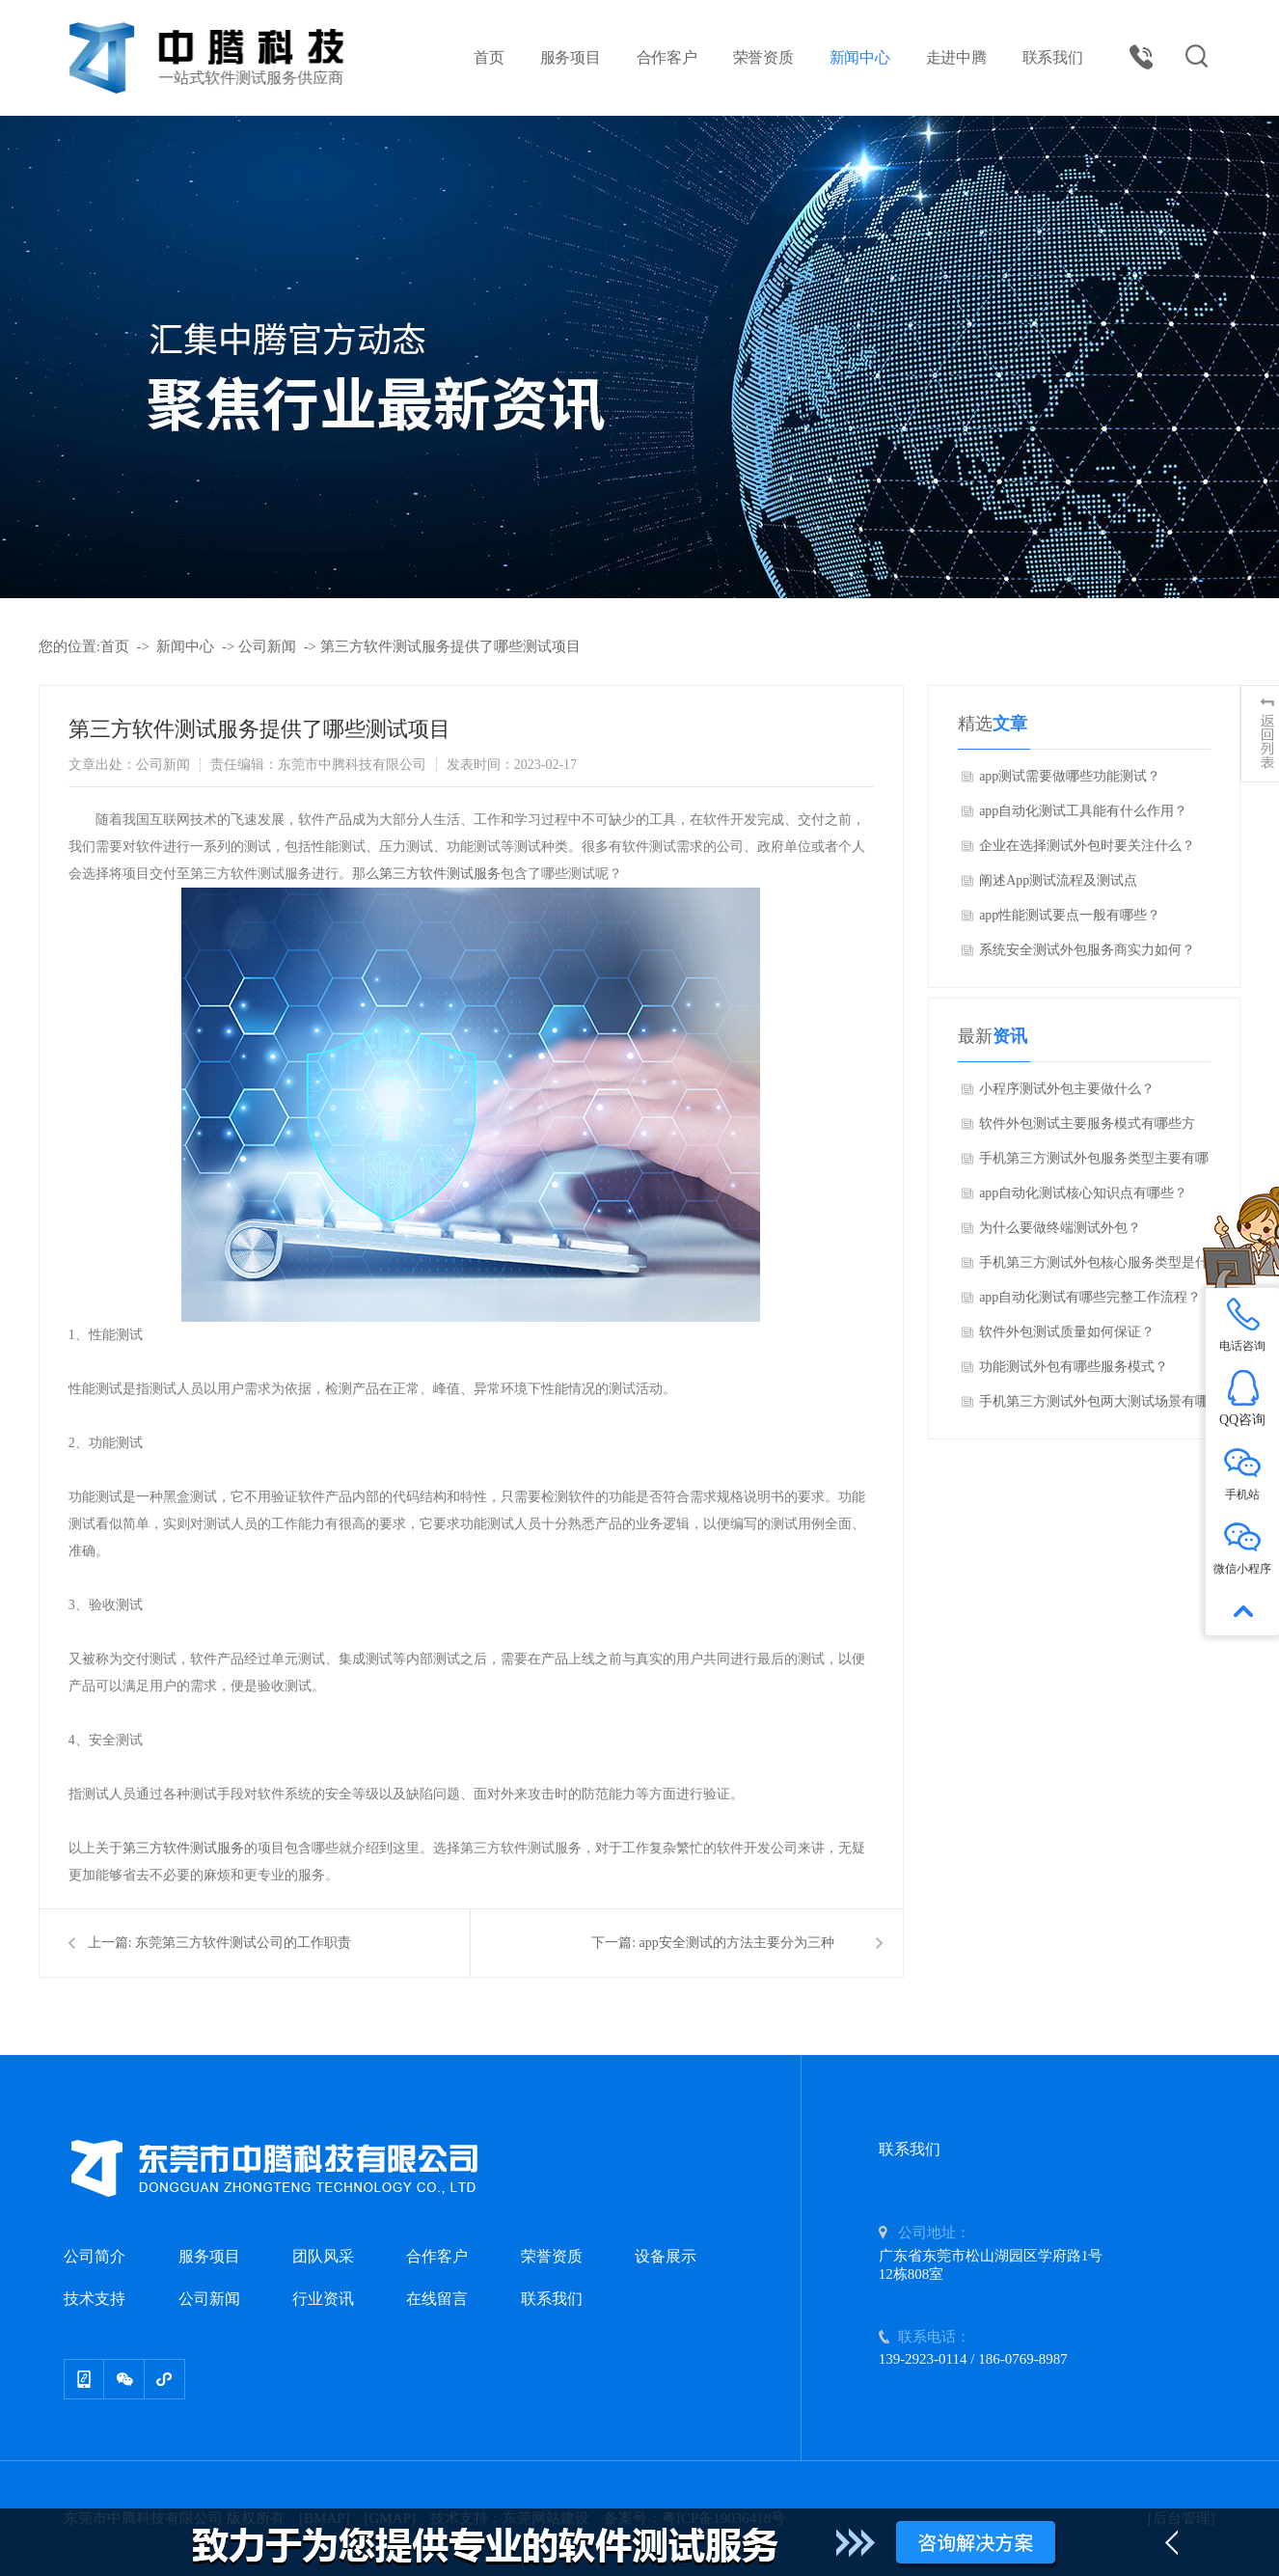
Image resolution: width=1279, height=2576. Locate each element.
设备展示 (665, 2256)
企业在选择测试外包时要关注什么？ (1087, 845)
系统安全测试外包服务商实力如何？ (1087, 950)
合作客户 (667, 57)
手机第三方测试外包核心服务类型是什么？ (1094, 1267)
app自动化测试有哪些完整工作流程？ (1090, 1297)
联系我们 (1052, 57)
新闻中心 (860, 57)
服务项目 (570, 57)
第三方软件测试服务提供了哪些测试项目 (450, 646)
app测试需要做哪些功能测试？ (1069, 776)
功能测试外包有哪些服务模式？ (1073, 1366)
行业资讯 (323, 2298)
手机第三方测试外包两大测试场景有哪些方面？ (1094, 1406)
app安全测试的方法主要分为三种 (737, 1942)
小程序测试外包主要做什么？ (1067, 1089)
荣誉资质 (763, 57)
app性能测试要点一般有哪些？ (1069, 915)
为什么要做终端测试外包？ (1060, 1227)
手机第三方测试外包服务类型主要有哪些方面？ (1094, 1163)
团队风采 (323, 2256)
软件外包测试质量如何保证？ (1067, 1332)
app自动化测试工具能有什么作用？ (1083, 811)
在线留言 (437, 2298)
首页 (489, 57)
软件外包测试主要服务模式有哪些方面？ (1087, 1128)
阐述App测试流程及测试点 (1058, 880)
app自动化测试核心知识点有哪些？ (1083, 1193)
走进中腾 (956, 57)
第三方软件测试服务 (440, 873)
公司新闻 (267, 646)
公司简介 (94, 2256)
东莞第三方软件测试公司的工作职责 (243, 1942)
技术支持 (94, 2298)
